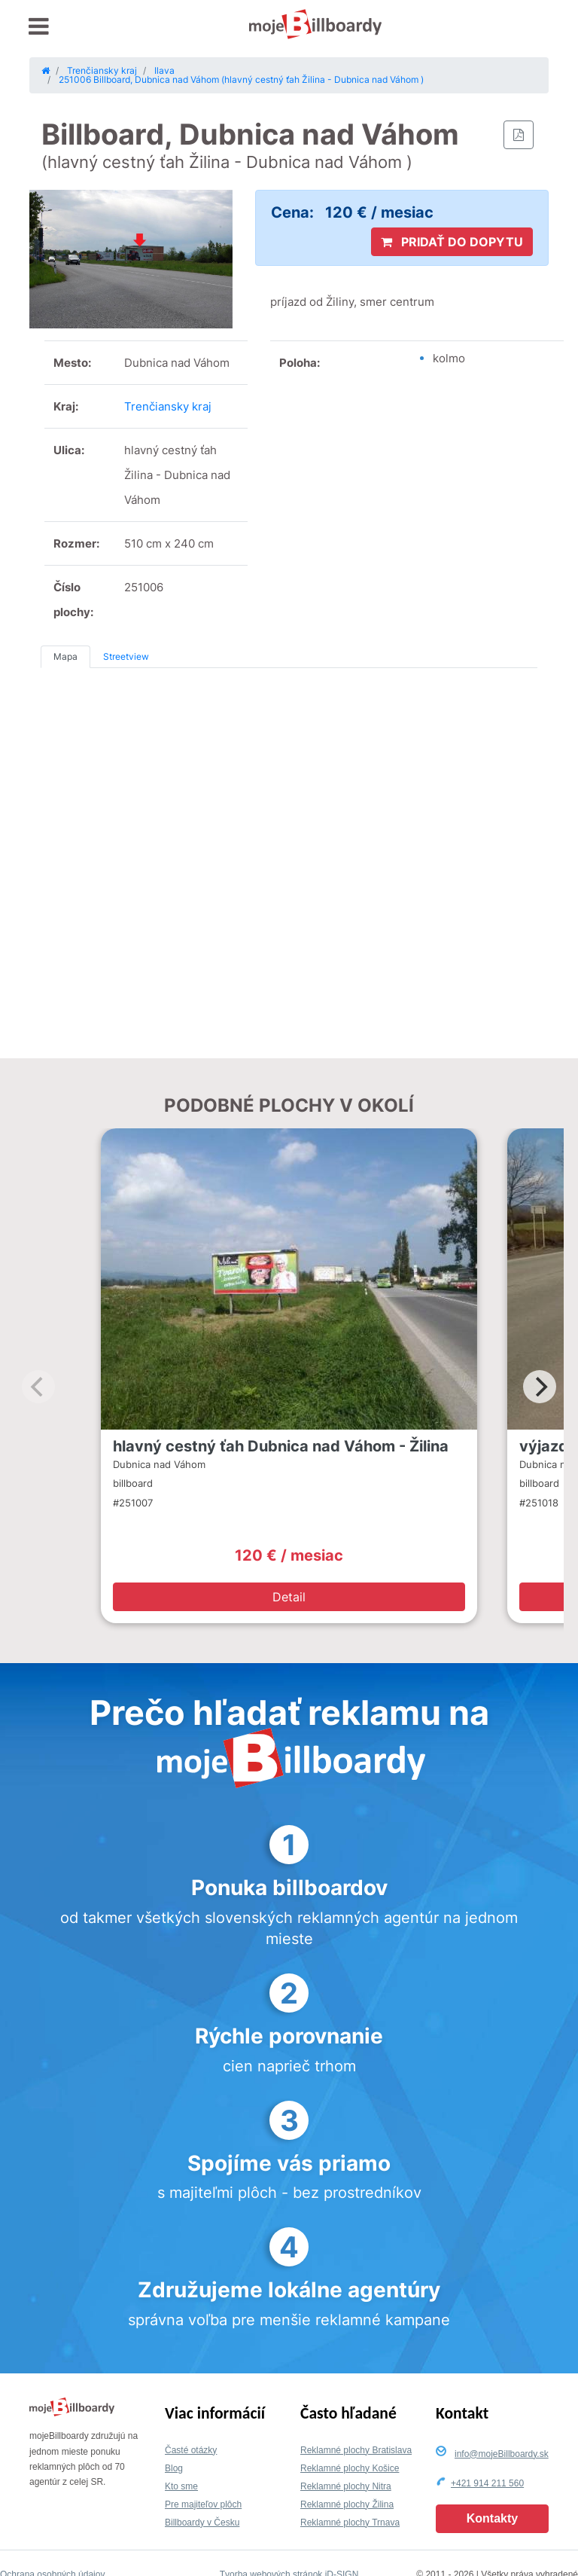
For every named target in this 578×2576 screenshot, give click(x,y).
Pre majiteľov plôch (203, 2504)
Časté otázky (191, 2450)
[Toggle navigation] (38, 26)
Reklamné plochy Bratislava (356, 2450)
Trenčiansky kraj (167, 406)
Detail (289, 1596)
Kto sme (181, 2486)
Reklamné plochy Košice (349, 2468)
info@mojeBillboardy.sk (502, 2454)
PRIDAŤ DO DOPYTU (452, 241)
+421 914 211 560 (487, 2483)
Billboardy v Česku (202, 2522)
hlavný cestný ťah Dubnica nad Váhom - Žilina (281, 1446)
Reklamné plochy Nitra (345, 2486)
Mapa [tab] (65, 656)
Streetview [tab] (126, 656)
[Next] (539, 1386)
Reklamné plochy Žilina (347, 2504)
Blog (174, 2468)
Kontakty (492, 2518)
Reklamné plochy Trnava (350, 2522)
